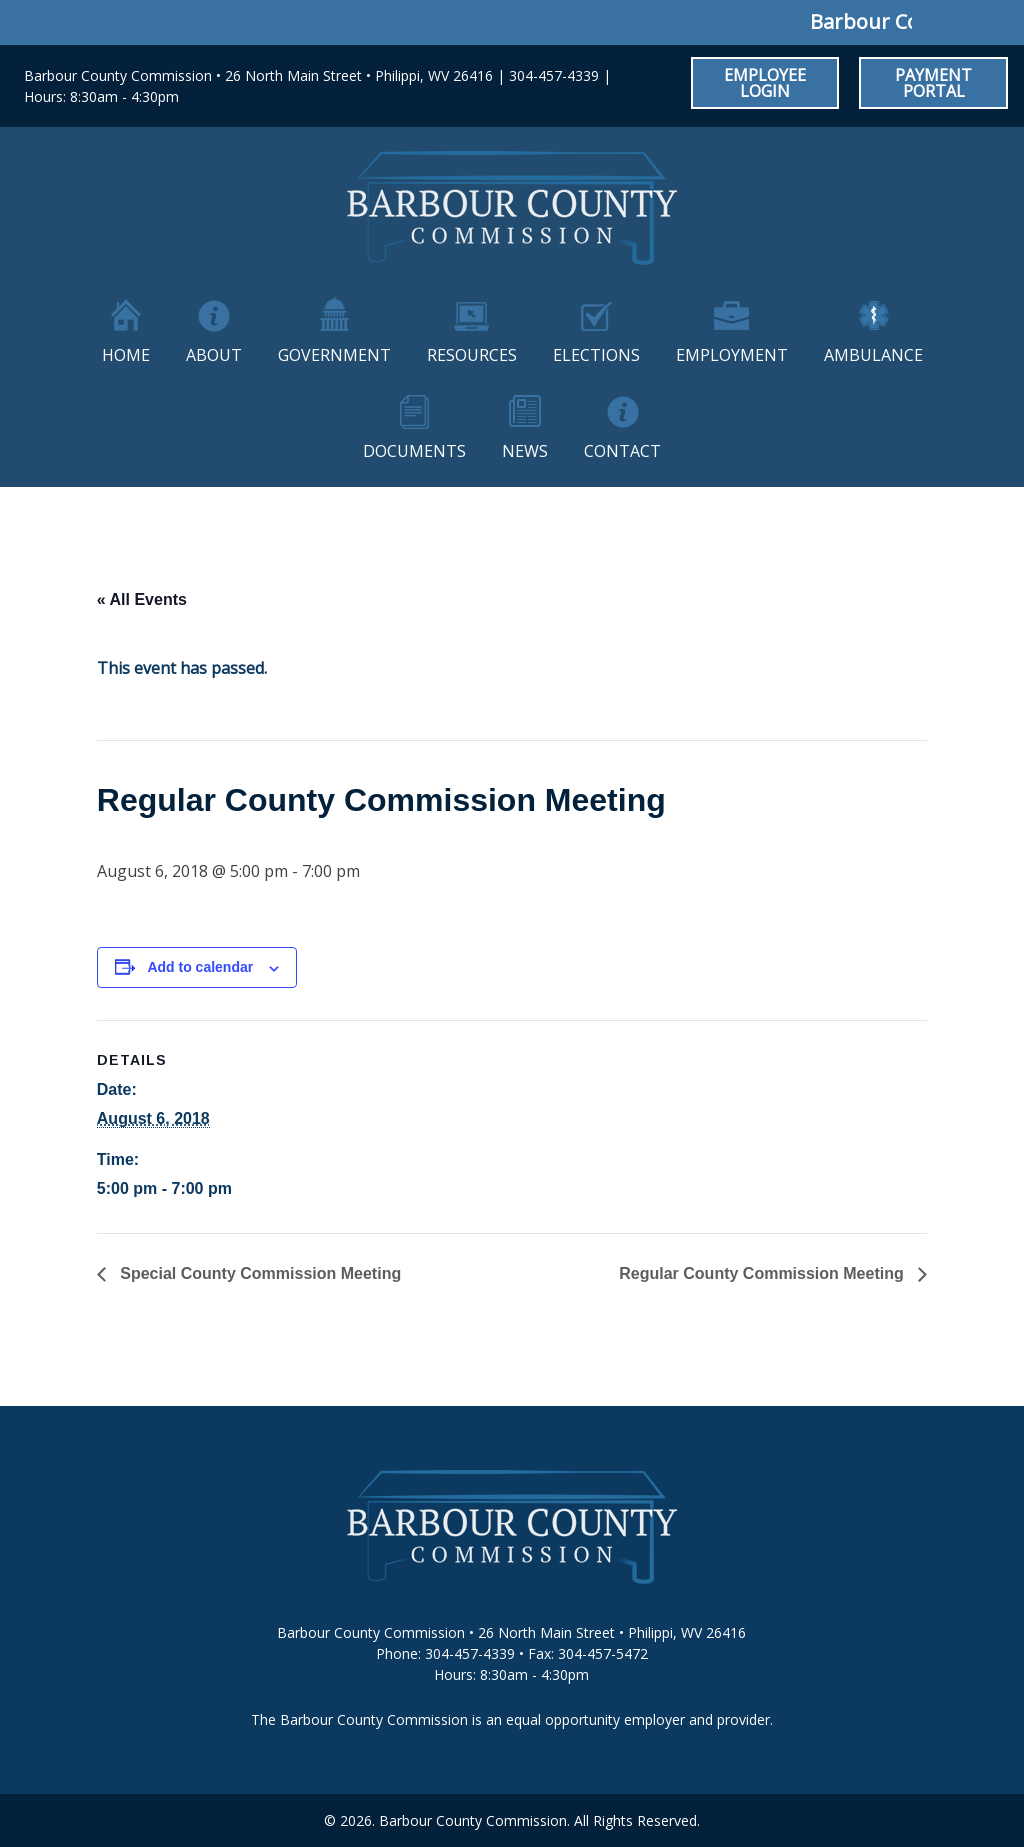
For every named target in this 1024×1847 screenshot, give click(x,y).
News (525, 451)
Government (334, 355)
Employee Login (765, 83)
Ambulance (873, 355)
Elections (596, 355)
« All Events (142, 599)
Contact (622, 451)
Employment (732, 355)
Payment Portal (933, 83)
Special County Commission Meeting (258, 1273)
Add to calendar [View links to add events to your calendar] (200, 967)
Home (126, 355)
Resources (472, 355)
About (214, 355)
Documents (414, 451)
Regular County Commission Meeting (763, 1273)
